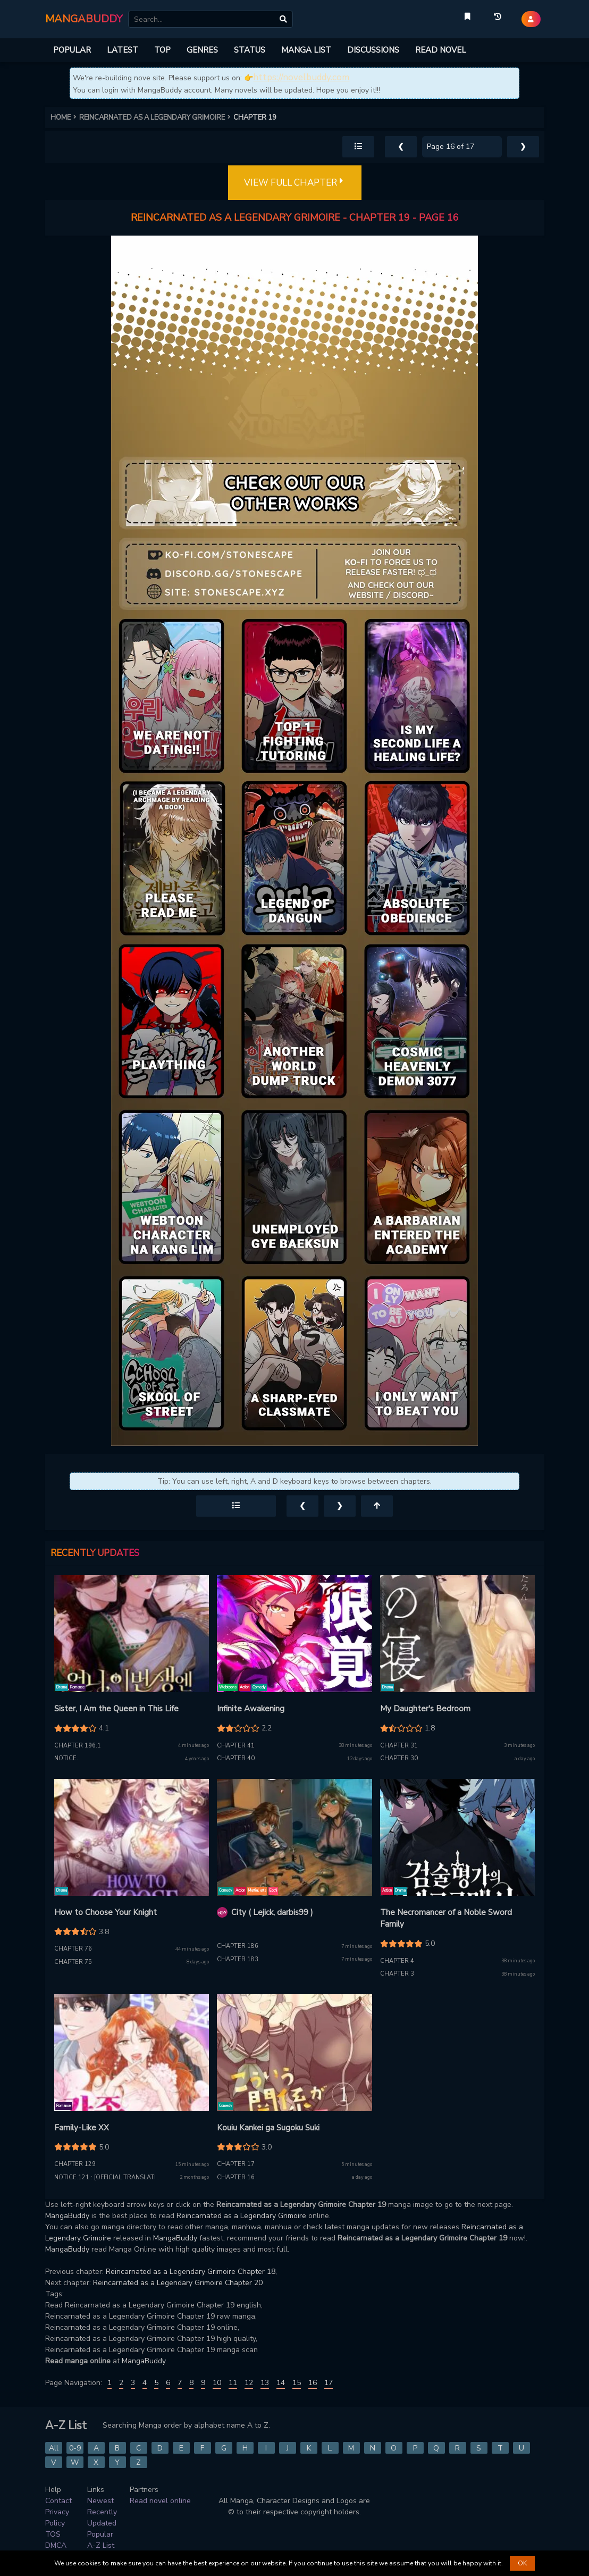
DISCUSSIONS (373, 50)
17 (328, 2383)
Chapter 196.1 (77, 1746)
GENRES (202, 50)
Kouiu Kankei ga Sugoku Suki (268, 2127)
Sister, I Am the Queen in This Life (116, 1708)
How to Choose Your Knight (105, 1912)
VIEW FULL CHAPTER (295, 183)
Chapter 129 (75, 2164)
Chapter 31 (399, 1746)
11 (233, 2383)
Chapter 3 (397, 1974)
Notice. (66, 1758)
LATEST (122, 50)
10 (217, 2383)
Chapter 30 (399, 1758)
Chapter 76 (73, 1949)
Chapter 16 (236, 2177)
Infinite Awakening (250, 1708)
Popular (100, 2534)
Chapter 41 (236, 1746)
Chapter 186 (237, 1946)
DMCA (55, 2545)
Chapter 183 (237, 1959)
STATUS (249, 50)
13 (264, 2383)
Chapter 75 (73, 1962)
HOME (65, 117)
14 (280, 2383)
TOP (162, 50)
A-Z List (100, 2545)
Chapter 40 (236, 1758)
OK (522, 2563)
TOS (53, 2534)
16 (312, 2383)
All (53, 2448)
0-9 (75, 2448)
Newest (100, 2501)
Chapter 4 (397, 1961)
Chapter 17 (236, 2164)
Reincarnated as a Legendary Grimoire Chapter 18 (190, 2271)
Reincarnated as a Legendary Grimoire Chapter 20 (178, 2283)
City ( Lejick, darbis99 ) (272, 1912)
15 (296, 2383)
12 (249, 2383)
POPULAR (72, 50)
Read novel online (160, 2501)
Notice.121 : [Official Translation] (110, 2177)
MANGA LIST (306, 50)
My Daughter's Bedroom (425, 1708)
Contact (58, 2501)
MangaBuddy (67, 2216)
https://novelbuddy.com (301, 77)
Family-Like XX (81, 2127)
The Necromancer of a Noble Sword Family (446, 1918)
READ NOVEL (440, 50)
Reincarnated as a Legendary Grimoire (241, 2216)
